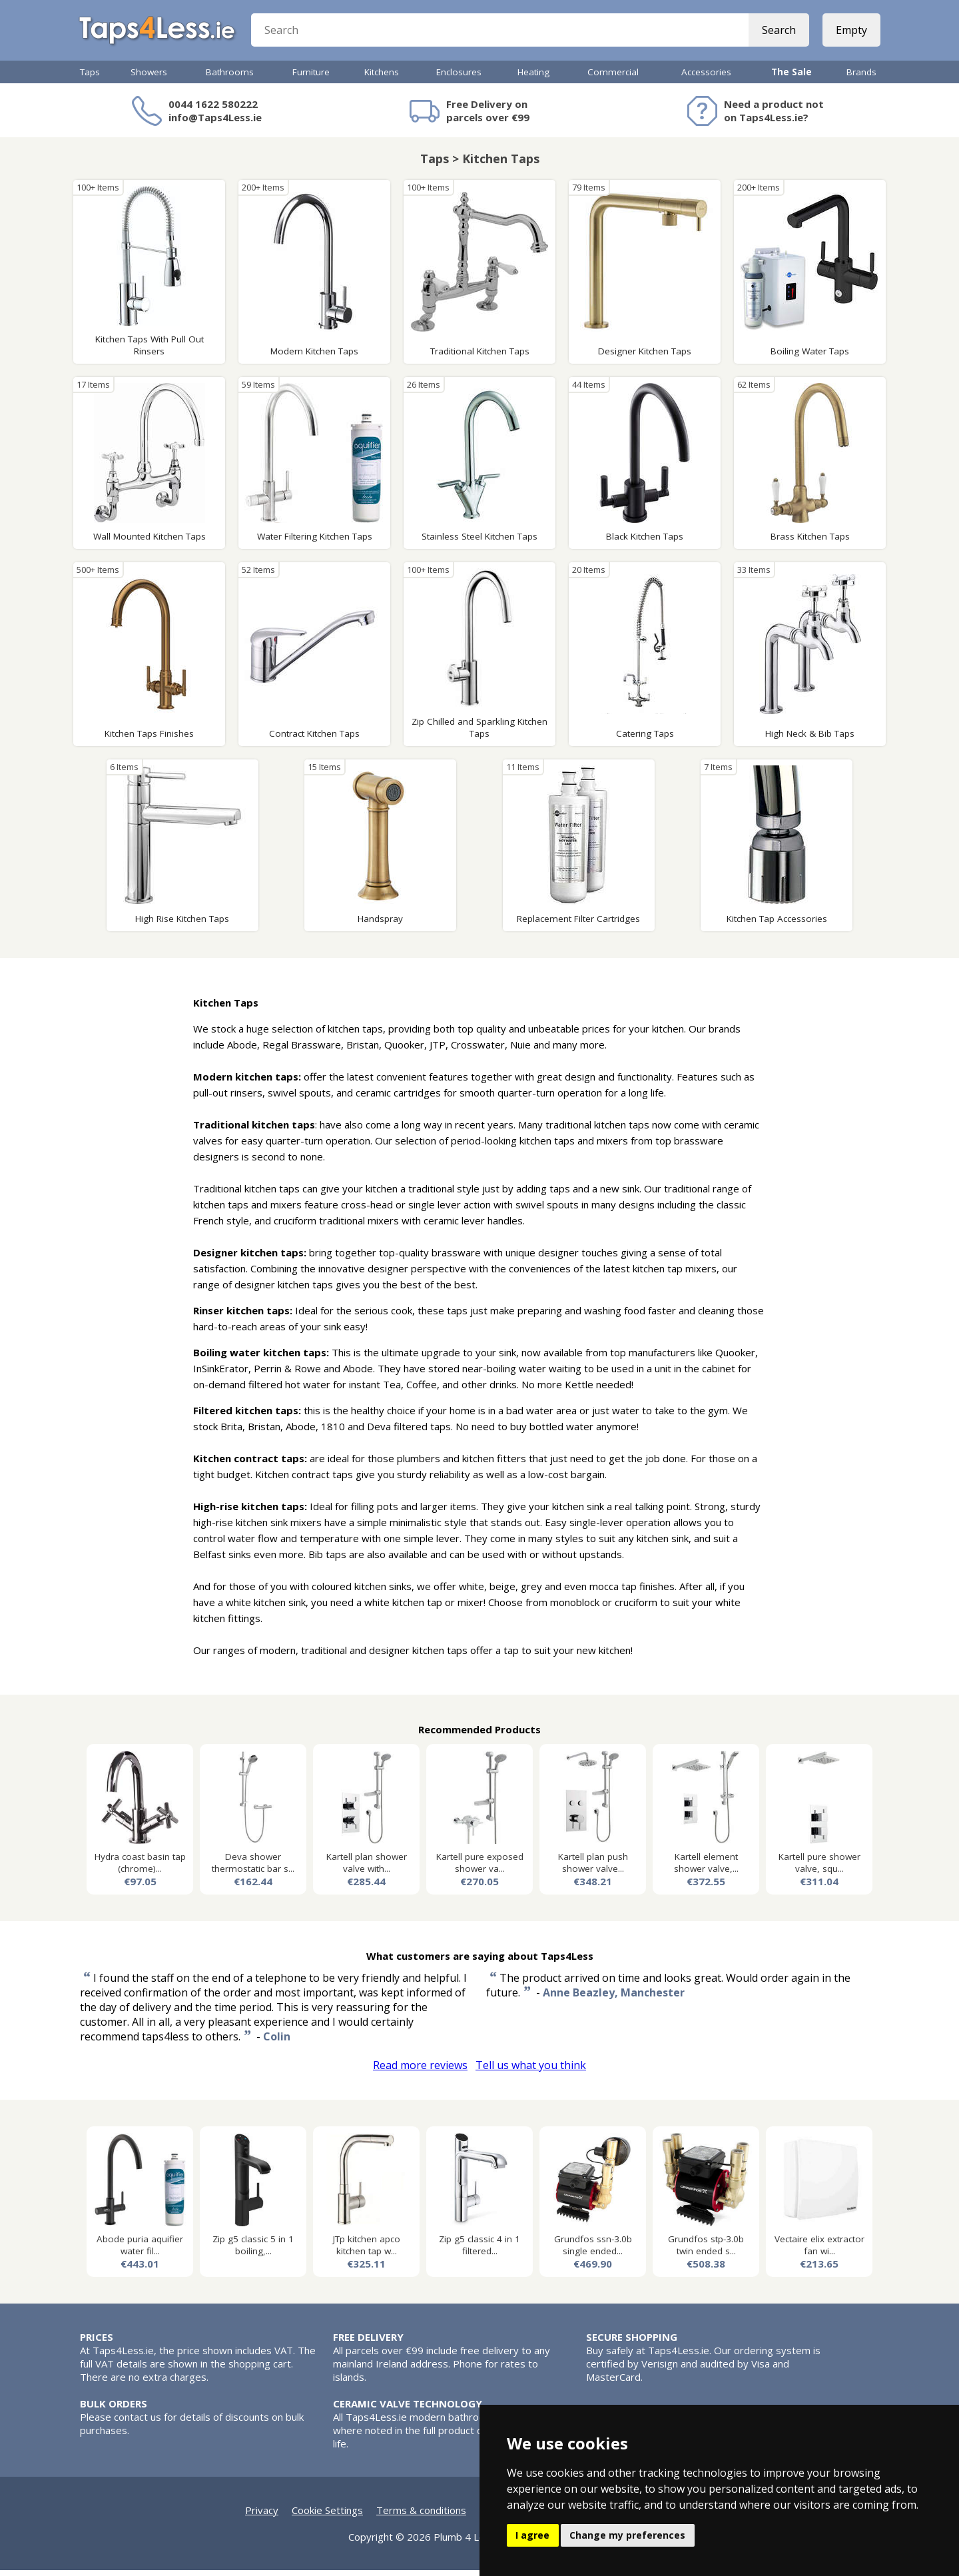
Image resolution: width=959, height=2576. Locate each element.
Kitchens (381, 78)
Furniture (311, 78)
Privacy (261, 2516)
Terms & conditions (421, 2516)
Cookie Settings (327, 2516)
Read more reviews (420, 2071)
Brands (861, 78)
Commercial (613, 78)
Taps (90, 78)
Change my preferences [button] (627, 2535)
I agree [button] (532, 2535)
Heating (533, 78)
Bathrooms (230, 78)
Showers (149, 78)
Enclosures (458, 78)
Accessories (706, 78)
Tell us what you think (531, 2071)
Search (778, 33)
